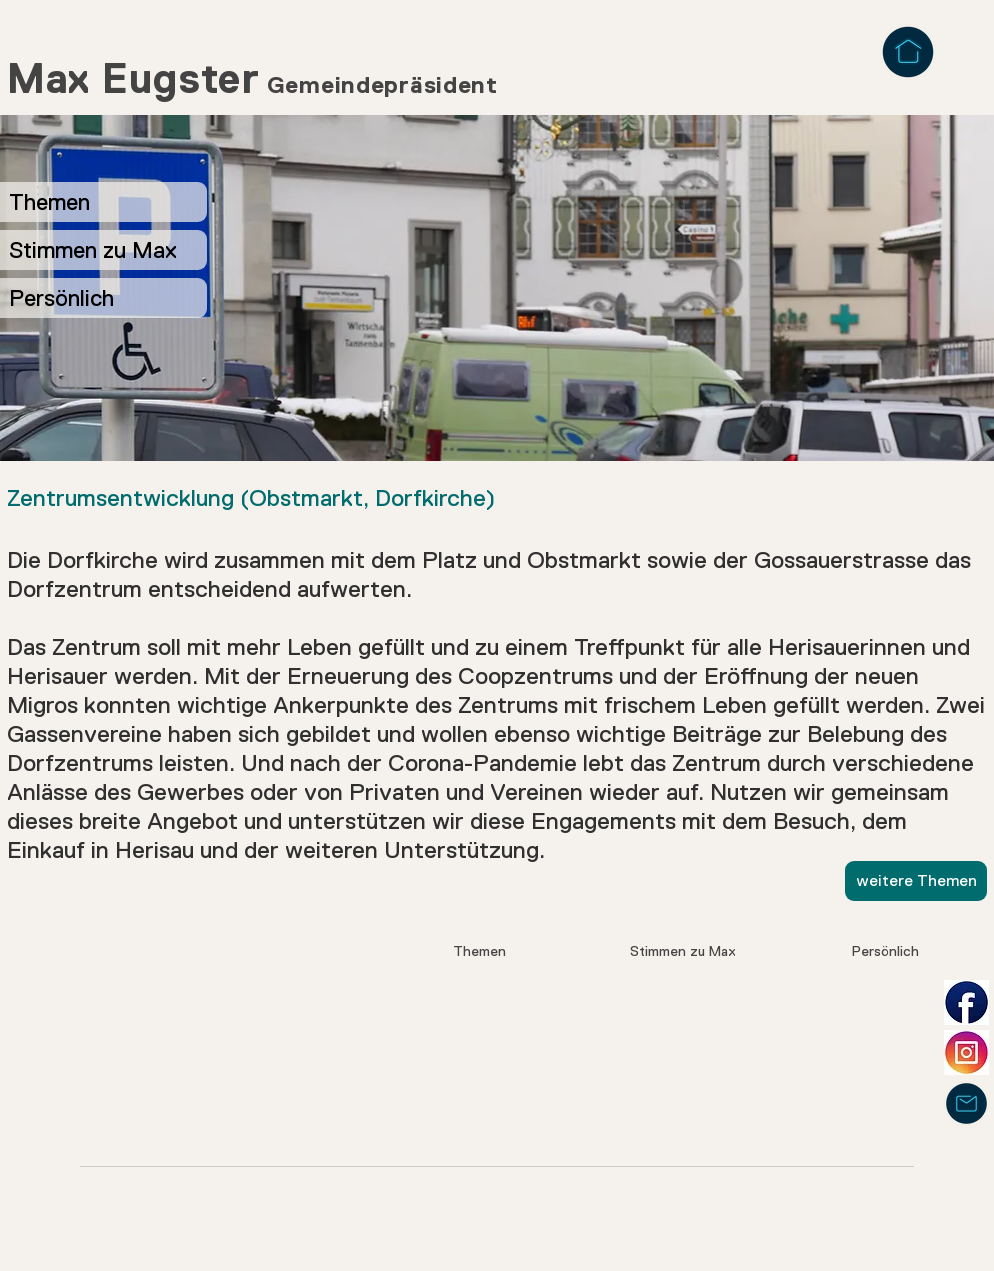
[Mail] (966, 1103)
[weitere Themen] (916, 881)
